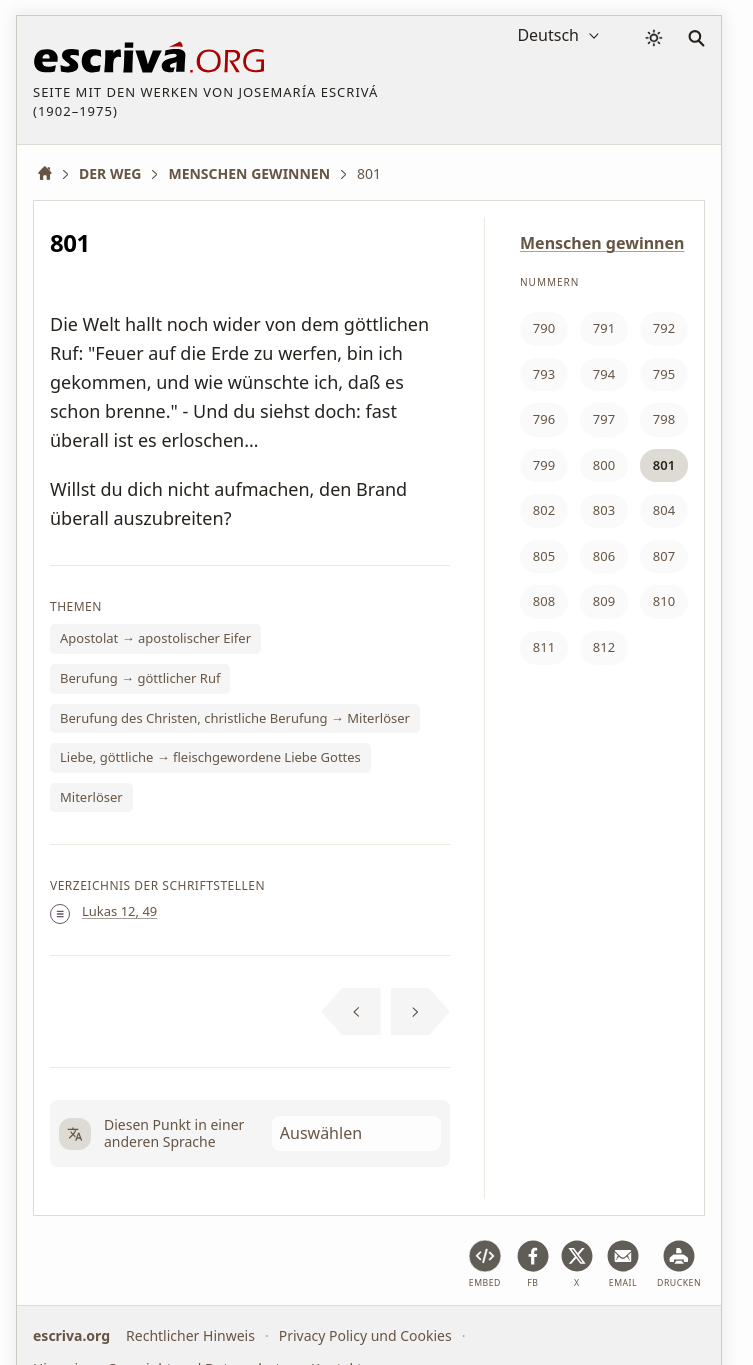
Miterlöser (91, 797)
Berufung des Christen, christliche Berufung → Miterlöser (235, 718)
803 (604, 510)
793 (544, 374)
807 (664, 556)
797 (604, 419)
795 (664, 374)
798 (664, 419)
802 (544, 510)
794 (604, 374)
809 (604, 601)
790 (544, 328)
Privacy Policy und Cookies (365, 1335)
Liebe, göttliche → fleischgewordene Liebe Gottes (210, 757)
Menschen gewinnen (602, 243)
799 (544, 465)
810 (664, 601)
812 (604, 647)
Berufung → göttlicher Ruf (140, 678)
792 (664, 328)
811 (544, 647)
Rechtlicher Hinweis (190, 1335)
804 (664, 510)
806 (604, 556)
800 (604, 465)
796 (544, 419)
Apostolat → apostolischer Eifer (155, 638)
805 (544, 556)
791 (604, 328)
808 (544, 601)
